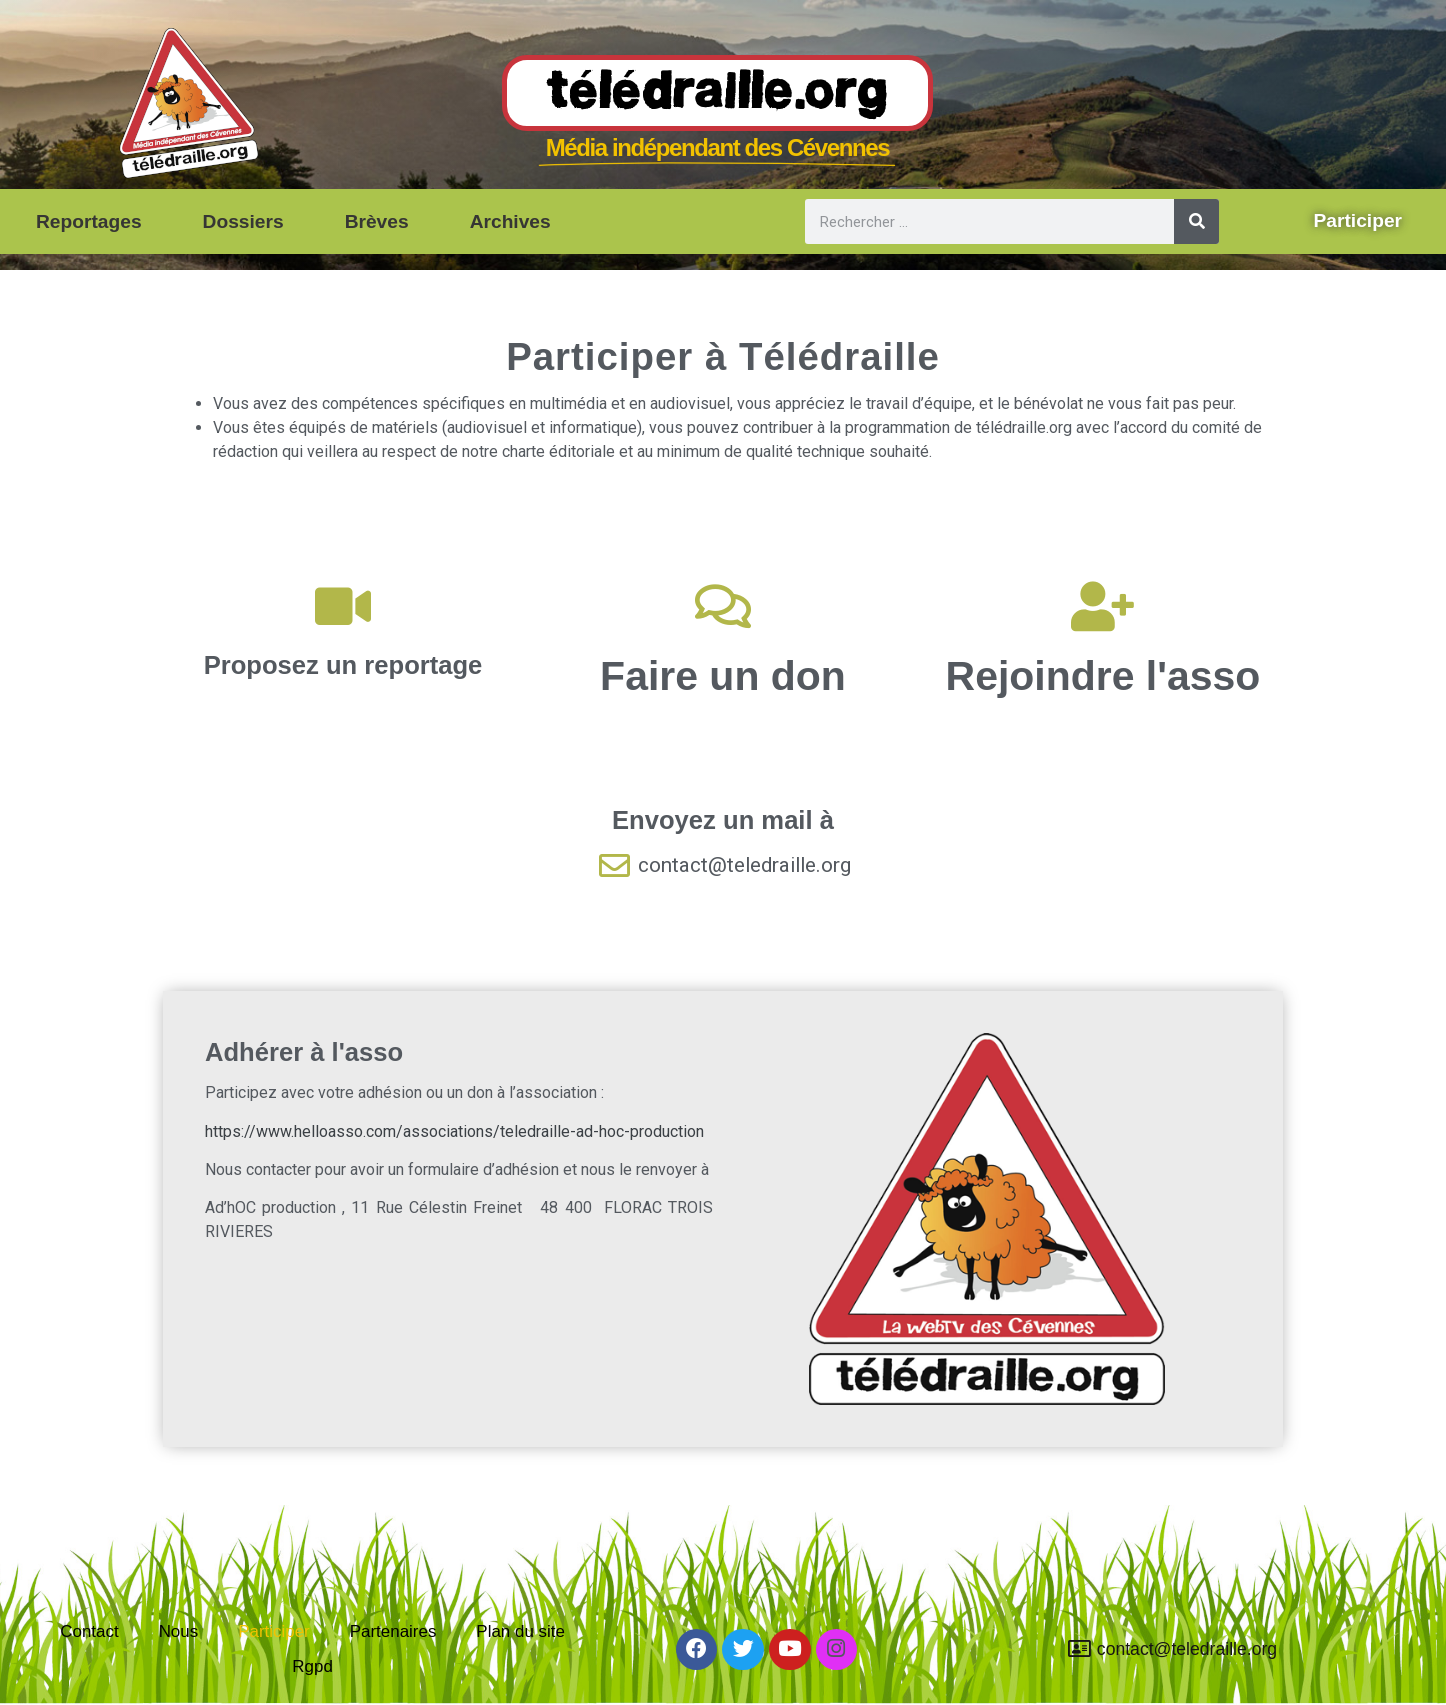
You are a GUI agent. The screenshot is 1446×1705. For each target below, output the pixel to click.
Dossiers (243, 221)
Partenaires (395, 1616)
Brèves (377, 221)
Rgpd (313, 1662)
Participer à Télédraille (723, 356)
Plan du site (526, 1616)
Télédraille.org (717, 94)
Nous (174, 1616)
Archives (510, 221)
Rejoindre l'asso (1103, 676)
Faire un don (723, 676)
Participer (272, 1616)
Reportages (89, 221)
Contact (84, 1616)
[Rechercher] (1196, 221)
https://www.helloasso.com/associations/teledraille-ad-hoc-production (454, 1131)
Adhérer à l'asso (304, 1052)
